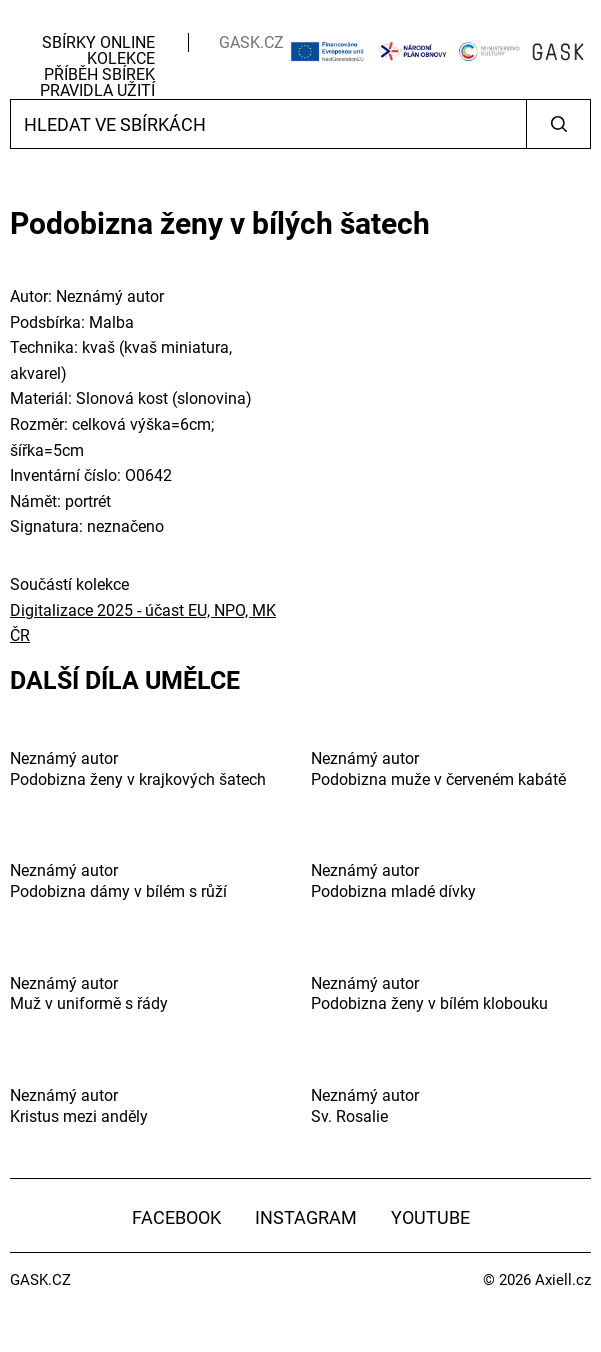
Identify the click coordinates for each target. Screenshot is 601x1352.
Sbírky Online (98, 42)
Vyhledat (558, 124)
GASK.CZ (251, 42)
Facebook (176, 1217)
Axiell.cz (563, 1280)
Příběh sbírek (99, 74)
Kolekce (121, 58)
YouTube (430, 1217)
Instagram (306, 1217)
